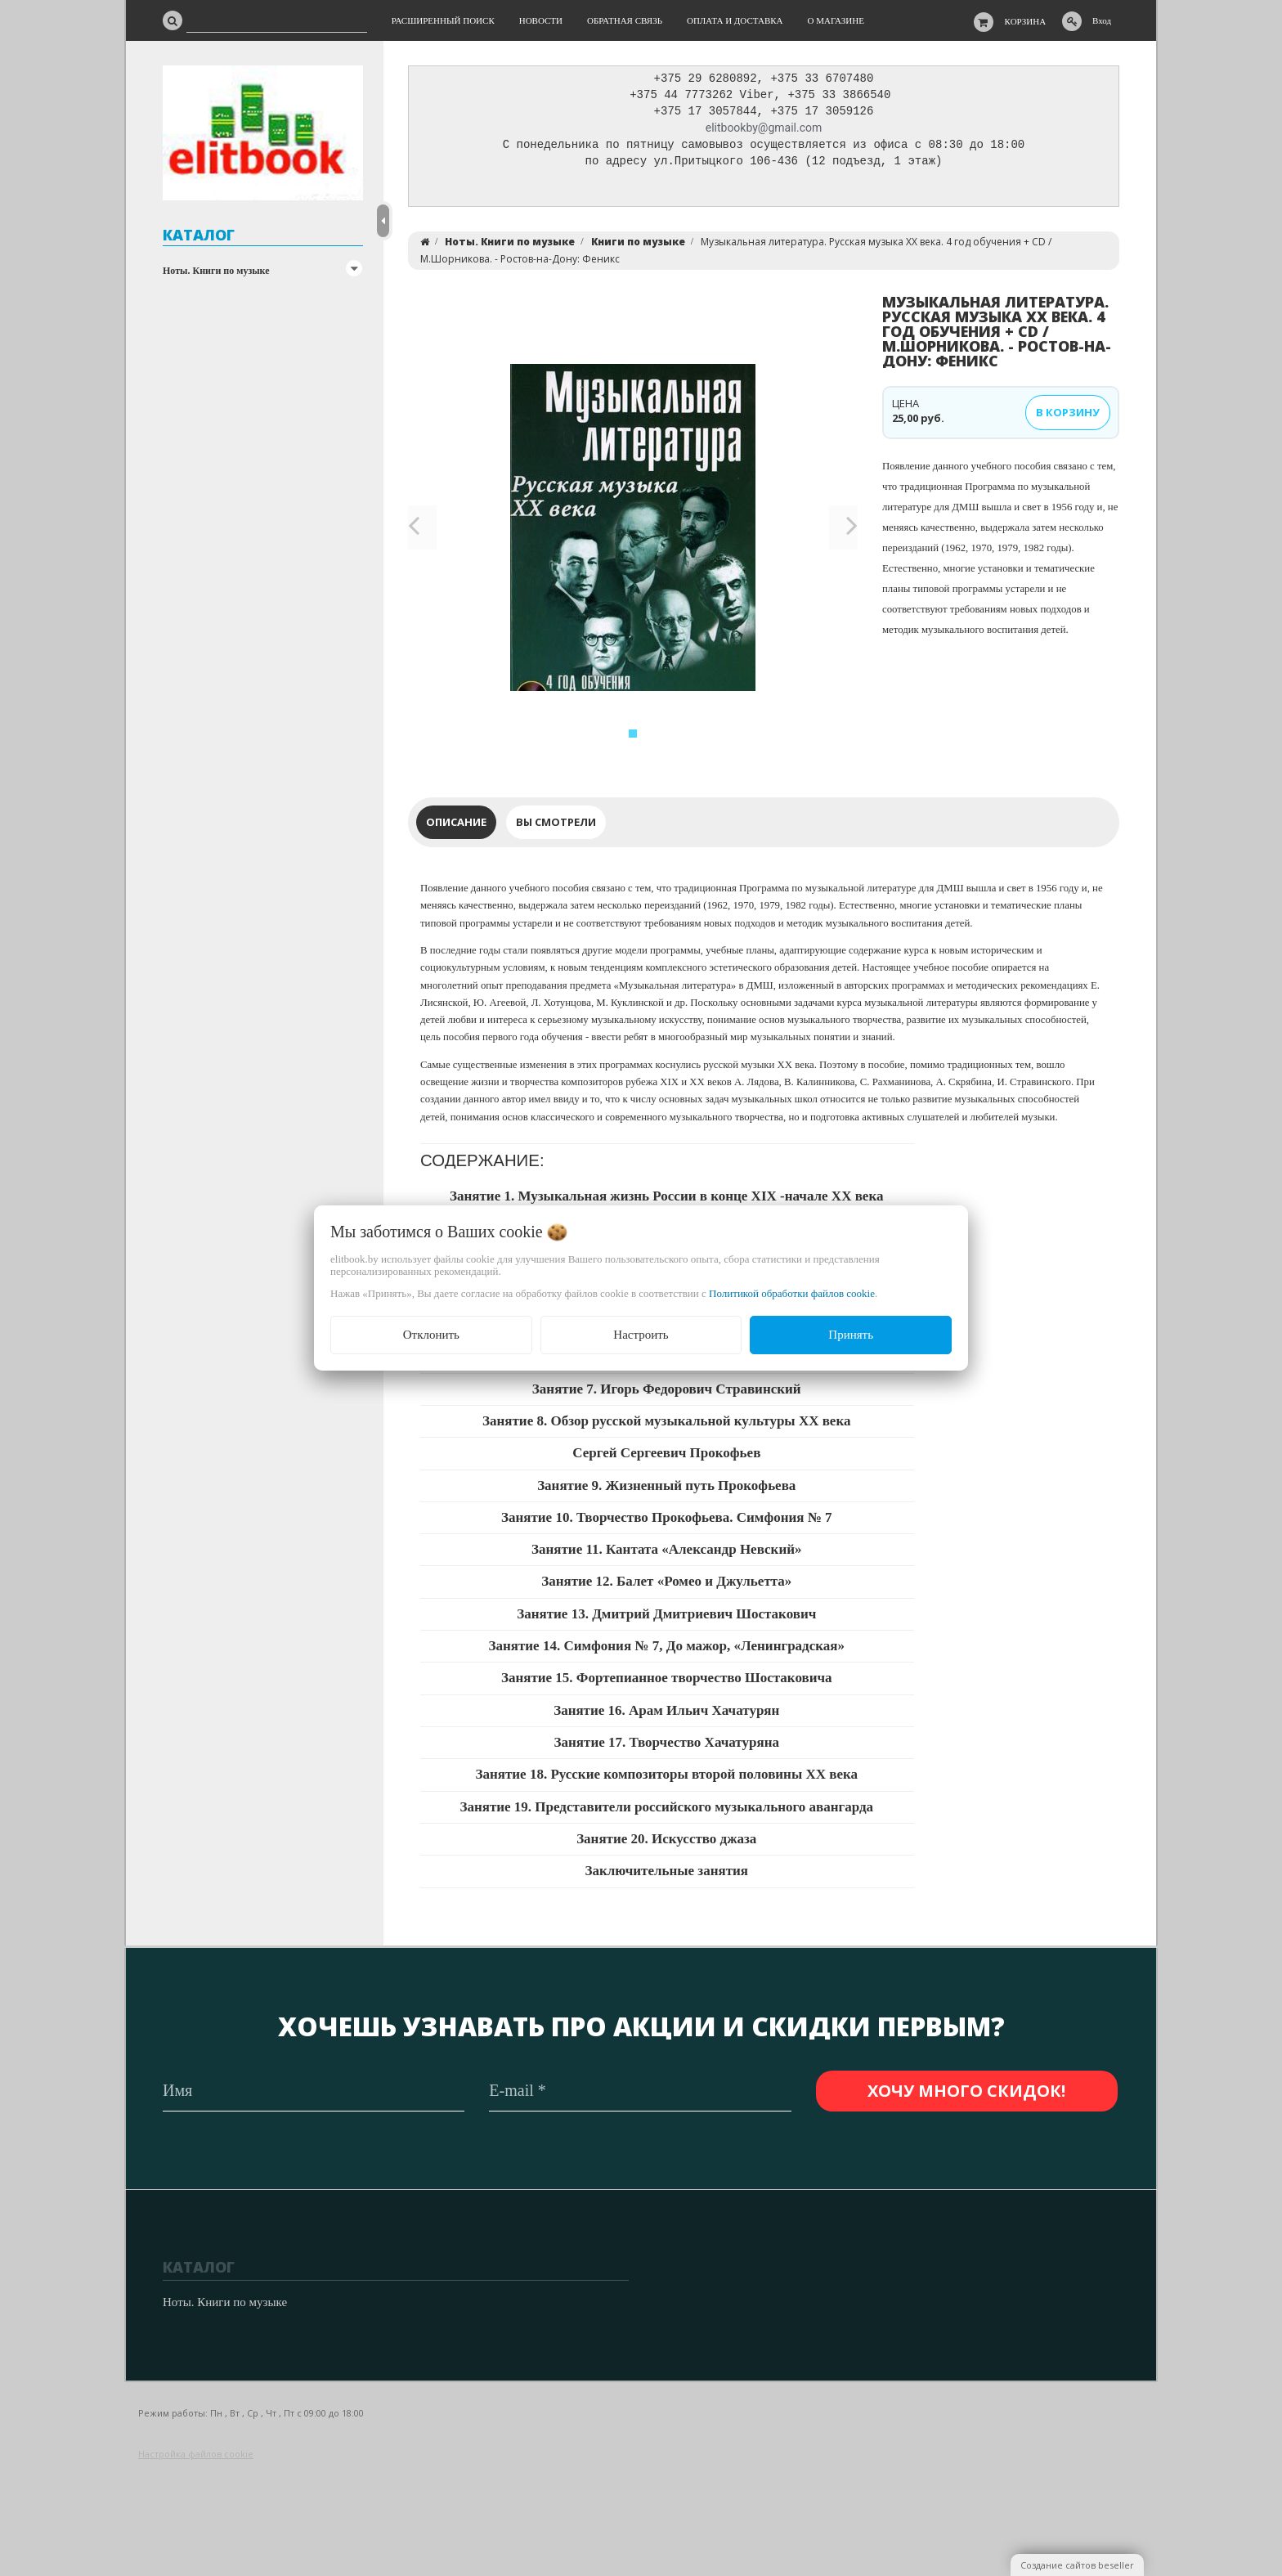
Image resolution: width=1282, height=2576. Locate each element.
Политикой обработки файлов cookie (792, 1293)
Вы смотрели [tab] (556, 826)
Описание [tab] (456, 826)
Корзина (1026, 21)
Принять (850, 1334)
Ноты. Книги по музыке (216, 270)
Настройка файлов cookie (195, 2454)
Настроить (640, 1334)
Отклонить (431, 1334)
